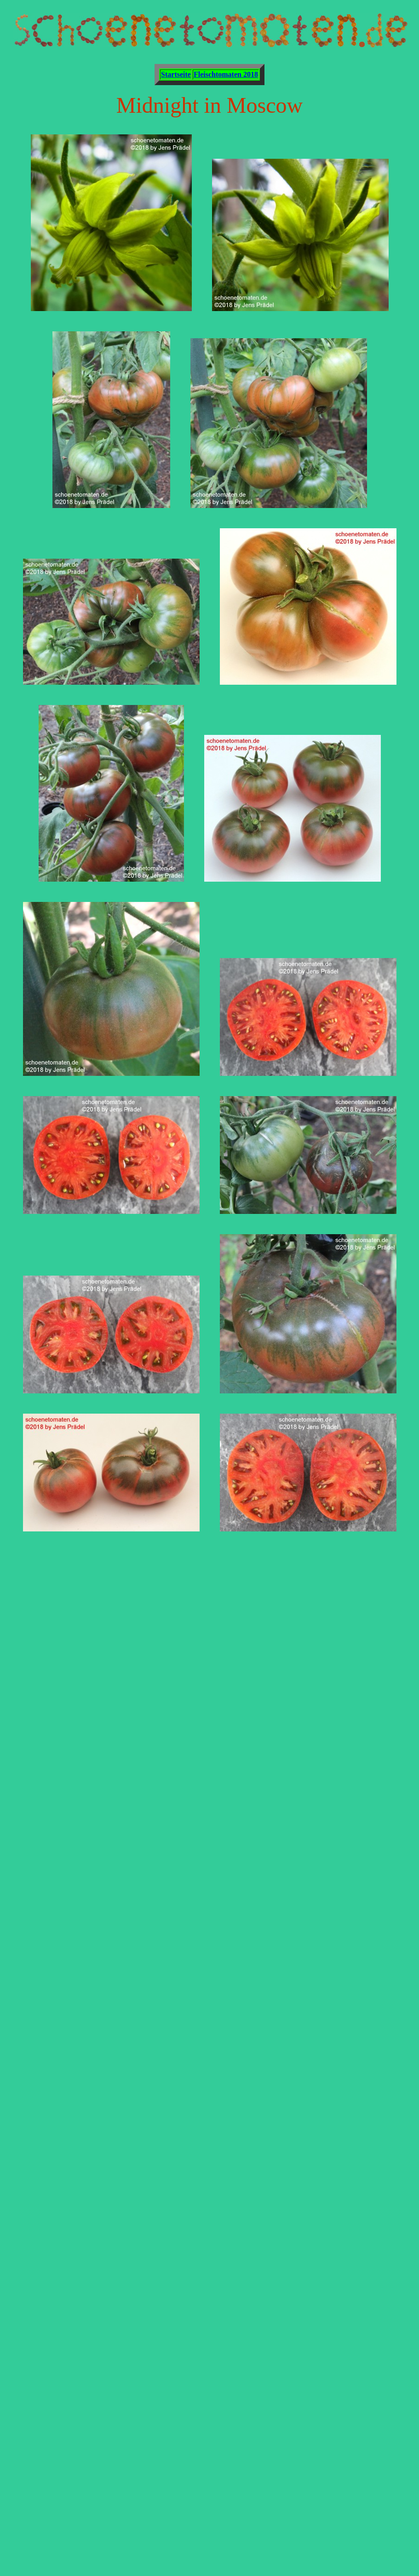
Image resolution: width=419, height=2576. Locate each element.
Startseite (176, 74)
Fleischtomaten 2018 (226, 74)
